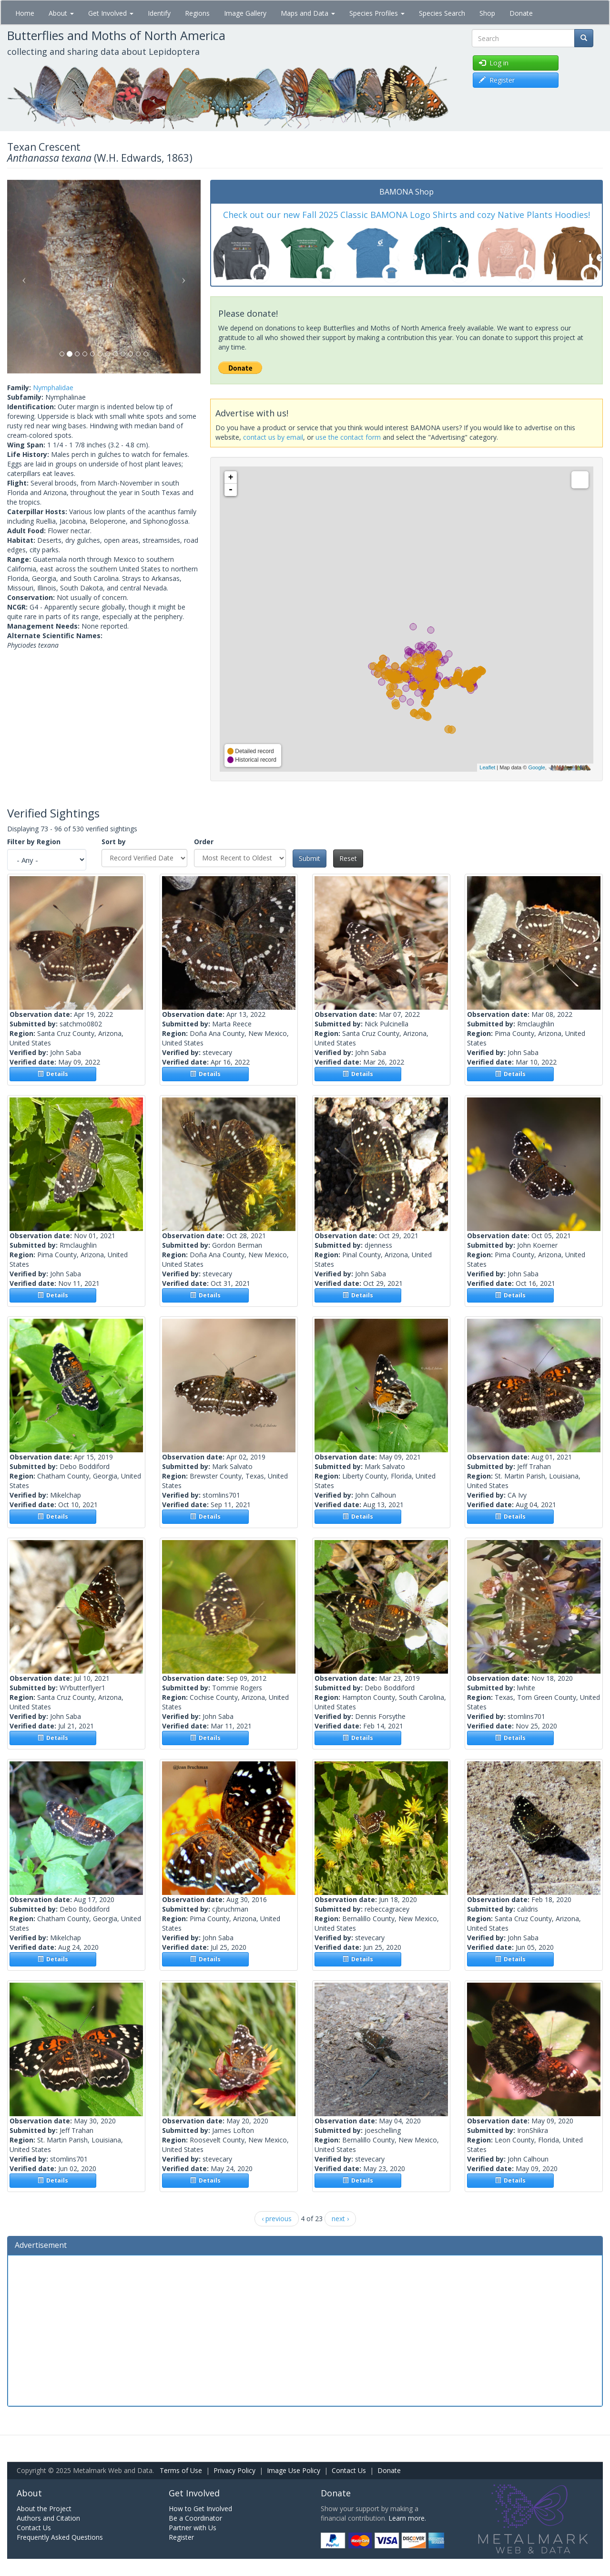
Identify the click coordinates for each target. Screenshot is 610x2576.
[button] (21, 276)
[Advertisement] (305, 2329)
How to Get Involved (200, 2508)
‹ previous (277, 2218)
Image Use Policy (293, 2470)
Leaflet (487, 767)
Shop (487, 13)
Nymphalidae (53, 387)
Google (536, 767)
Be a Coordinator (195, 2518)
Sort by (114, 841)
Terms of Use (181, 2470)
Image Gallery (245, 13)
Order (204, 841)
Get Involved (110, 13)
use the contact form (348, 437)
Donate (521, 13)
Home (24, 13)
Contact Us (349, 2470)
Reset (348, 858)
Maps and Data (308, 13)
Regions (197, 13)
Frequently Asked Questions (60, 2537)
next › (340, 2218)
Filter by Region (34, 841)
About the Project (44, 2508)
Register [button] (497, 79)
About (61, 13)
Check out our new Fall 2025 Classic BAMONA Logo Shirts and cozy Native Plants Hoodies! (406, 214)
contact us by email (273, 437)
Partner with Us (192, 2527)
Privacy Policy (234, 2470)
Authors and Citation (48, 2518)
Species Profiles (377, 13)
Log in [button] (493, 62)
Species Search (442, 13)
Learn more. (407, 2518)
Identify (159, 13)
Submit (309, 858)
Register (181, 2537)
